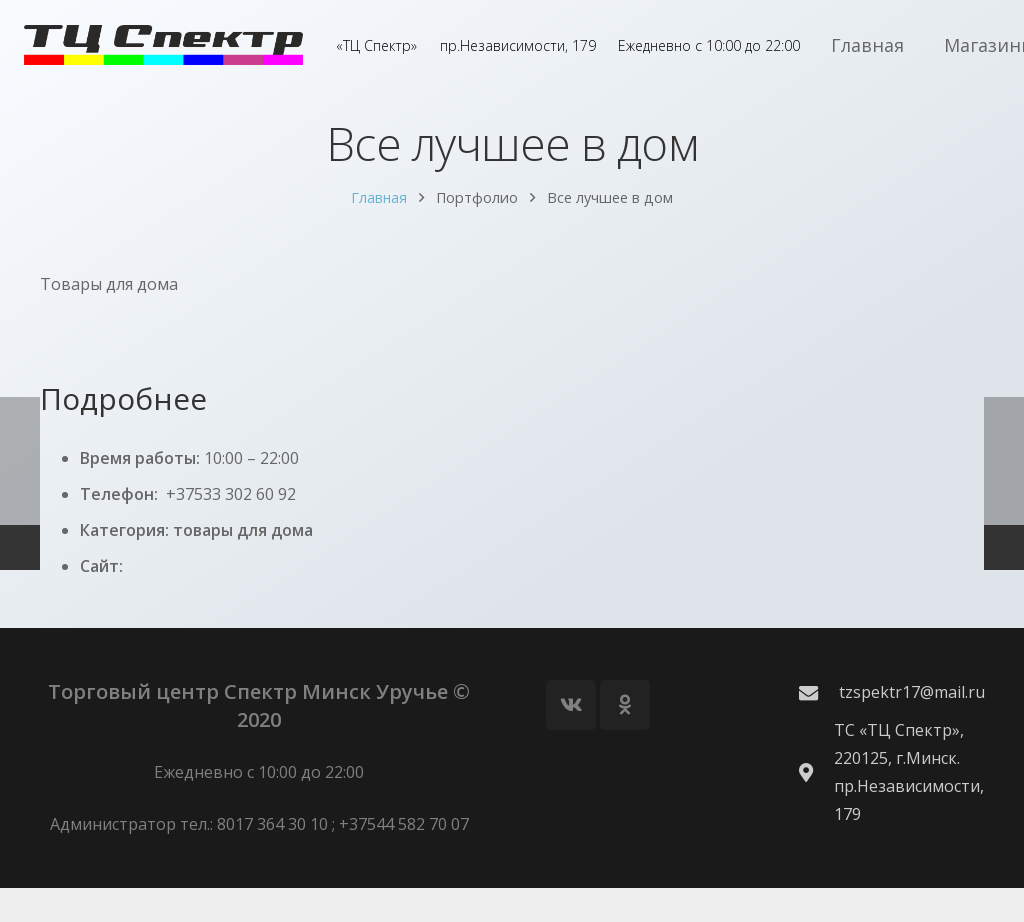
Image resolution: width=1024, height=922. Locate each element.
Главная (379, 216)
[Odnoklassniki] (625, 739)
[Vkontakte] (571, 739)
